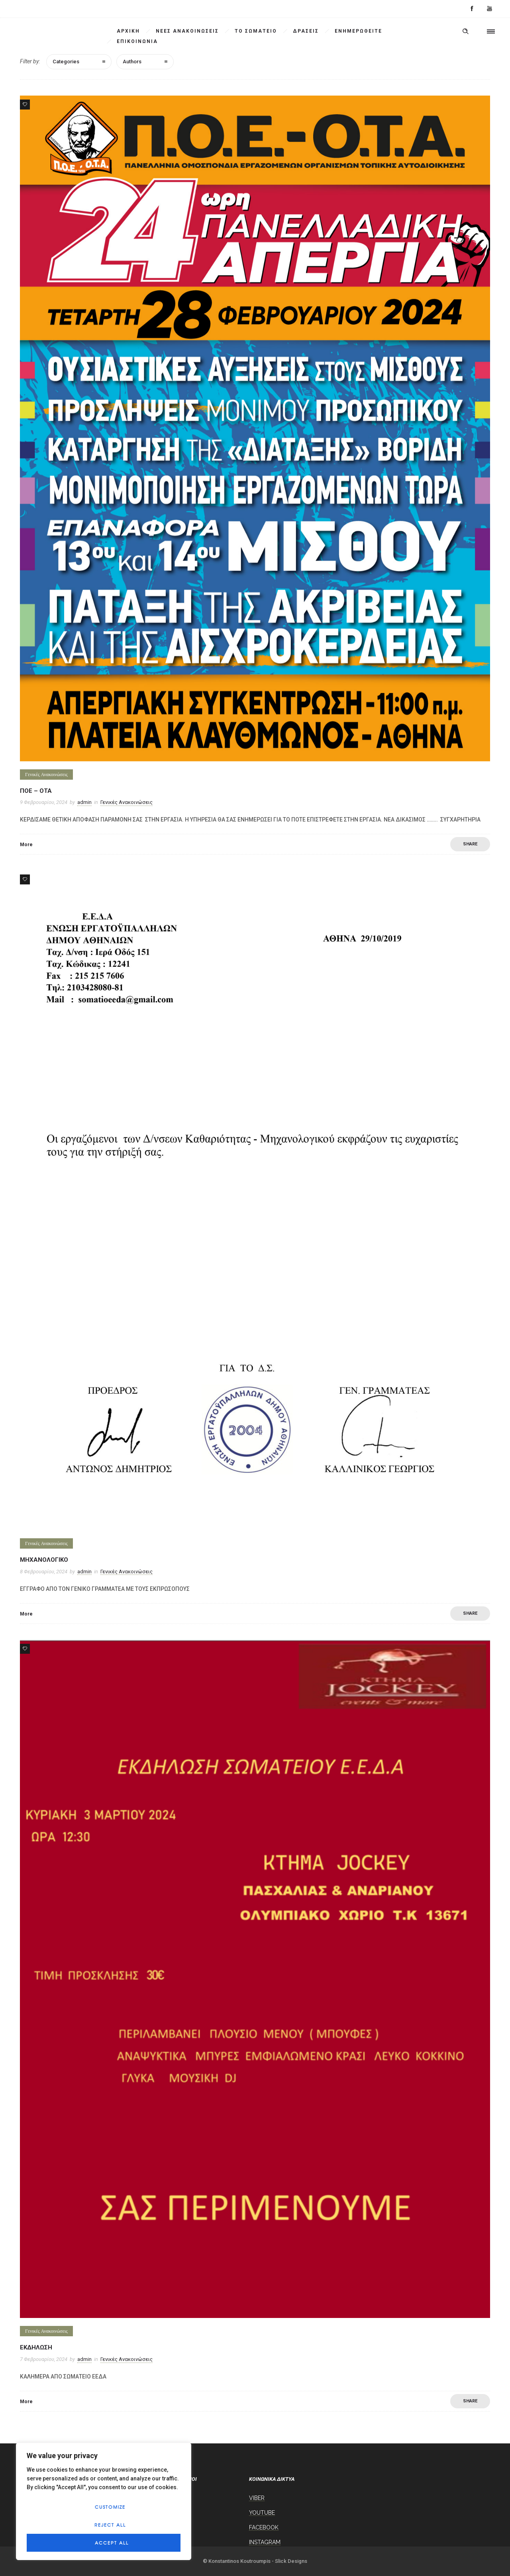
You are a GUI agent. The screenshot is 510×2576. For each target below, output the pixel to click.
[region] (103, 2501)
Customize (110, 2507)
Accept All (112, 2542)
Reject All (110, 2524)
